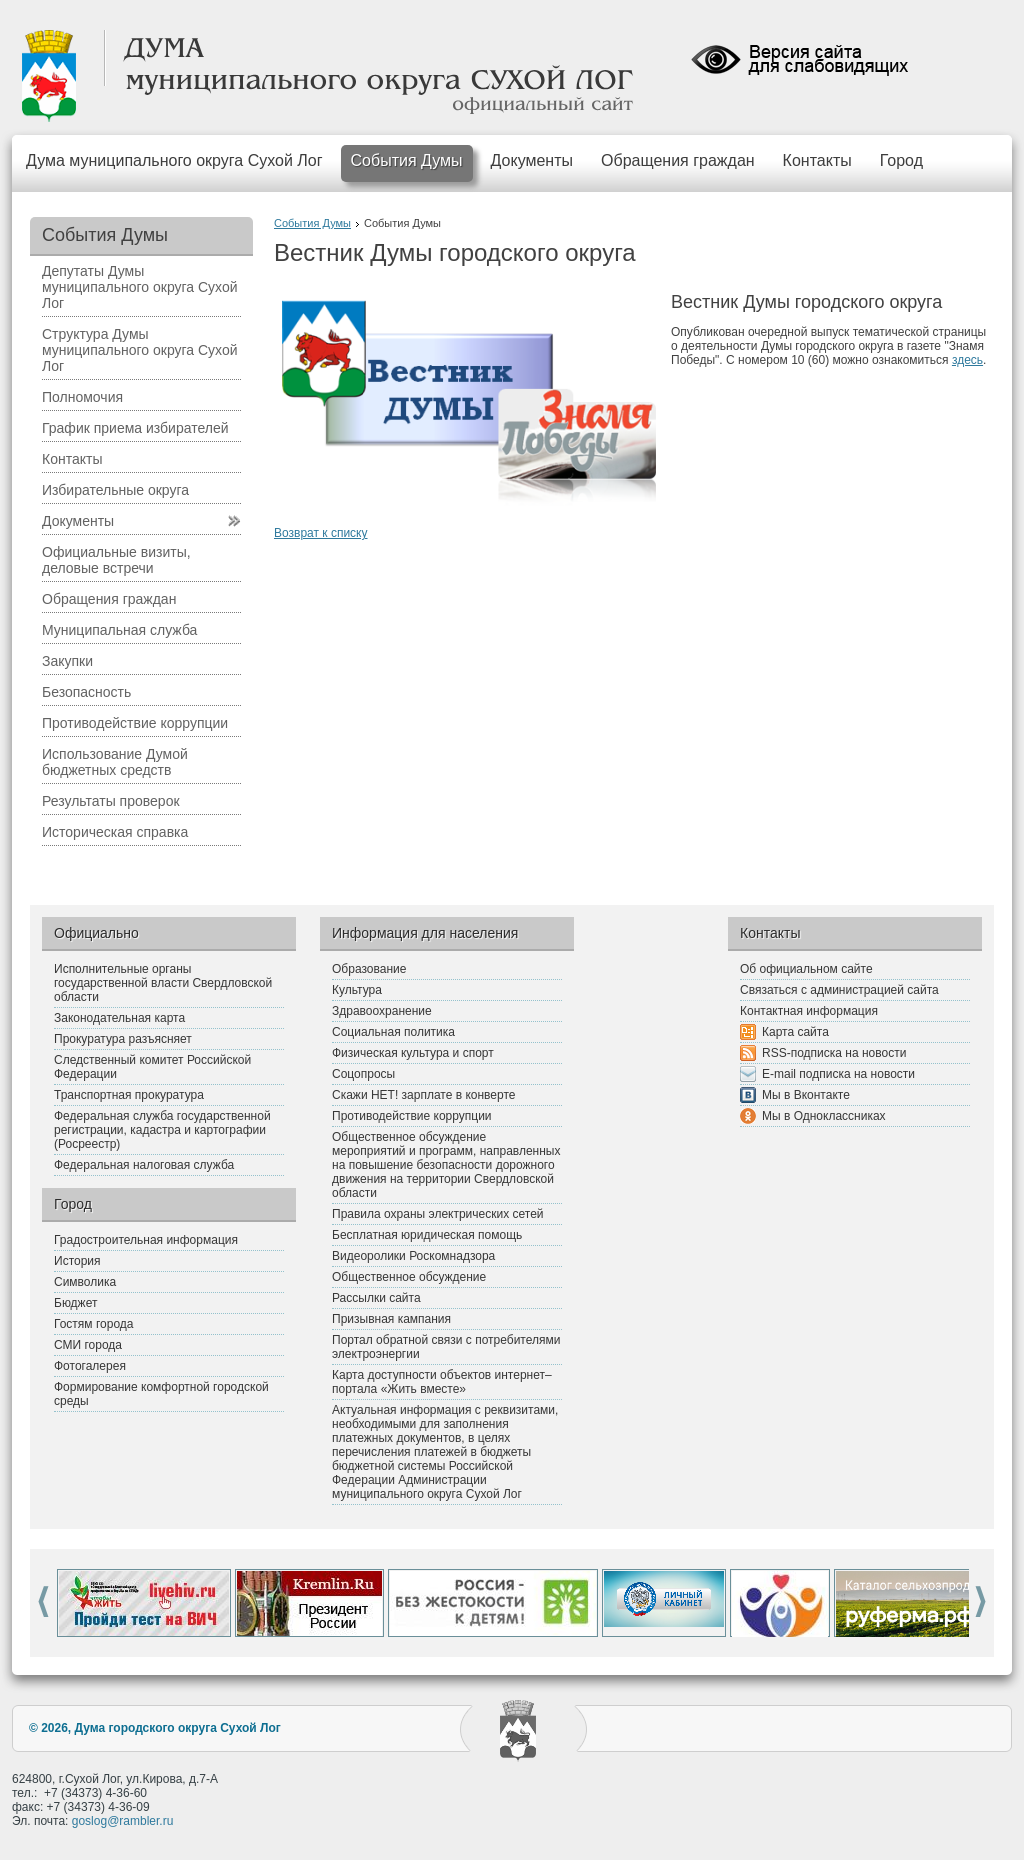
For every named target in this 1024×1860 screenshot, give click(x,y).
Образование (369, 969)
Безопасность (86, 692)
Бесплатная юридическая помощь (427, 1235)
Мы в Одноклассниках (824, 1116)
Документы (532, 160)
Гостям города (94, 1324)
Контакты (817, 160)
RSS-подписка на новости (834, 1053)
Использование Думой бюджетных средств (115, 762)
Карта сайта (795, 1032)
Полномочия (82, 397)
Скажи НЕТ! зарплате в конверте (423, 1095)
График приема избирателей (135, 428)
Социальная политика (393, 1032)
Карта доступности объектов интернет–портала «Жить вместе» (442, 1382)
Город (901, 160)
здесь (967, 360)
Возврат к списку (321, 533)
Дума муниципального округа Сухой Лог (174, 160)
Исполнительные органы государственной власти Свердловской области (163, 983)
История (77, 1261)
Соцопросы (363, 1074)
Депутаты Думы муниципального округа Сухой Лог (140, 287)
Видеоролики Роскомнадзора (413, 1256)
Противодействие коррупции (135, 723)
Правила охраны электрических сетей (438, 1214)
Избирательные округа (115, 490)
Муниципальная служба (119, 630)
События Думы (407, 160)
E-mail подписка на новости (838, 1074)
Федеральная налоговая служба (144, 1165)
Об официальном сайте (806, 969)
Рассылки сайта (376, 1298)
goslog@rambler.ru (123, 1821)
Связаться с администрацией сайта (839, 990)
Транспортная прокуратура (129, 1095)
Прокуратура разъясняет (123, 1039)
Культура (357, 990)
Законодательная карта (119, 1018)
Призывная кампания (391, 1319)
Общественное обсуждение (409, 1277)
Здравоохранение (382, 1011)
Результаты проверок (111, 801)
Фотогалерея (90, 1366)
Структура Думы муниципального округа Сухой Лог (140, 350)
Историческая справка (115, 832)
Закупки (67, 661)
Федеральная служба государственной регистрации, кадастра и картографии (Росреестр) (162, 1130)
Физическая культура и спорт (413, 1053)
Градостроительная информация (146, 1240)
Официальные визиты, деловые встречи (116, 560)
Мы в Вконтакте (806, 1095)
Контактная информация (809, 1011)
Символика (85, 1282)
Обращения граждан (678, 160)
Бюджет (75, 1303)
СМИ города (88, 1345)
